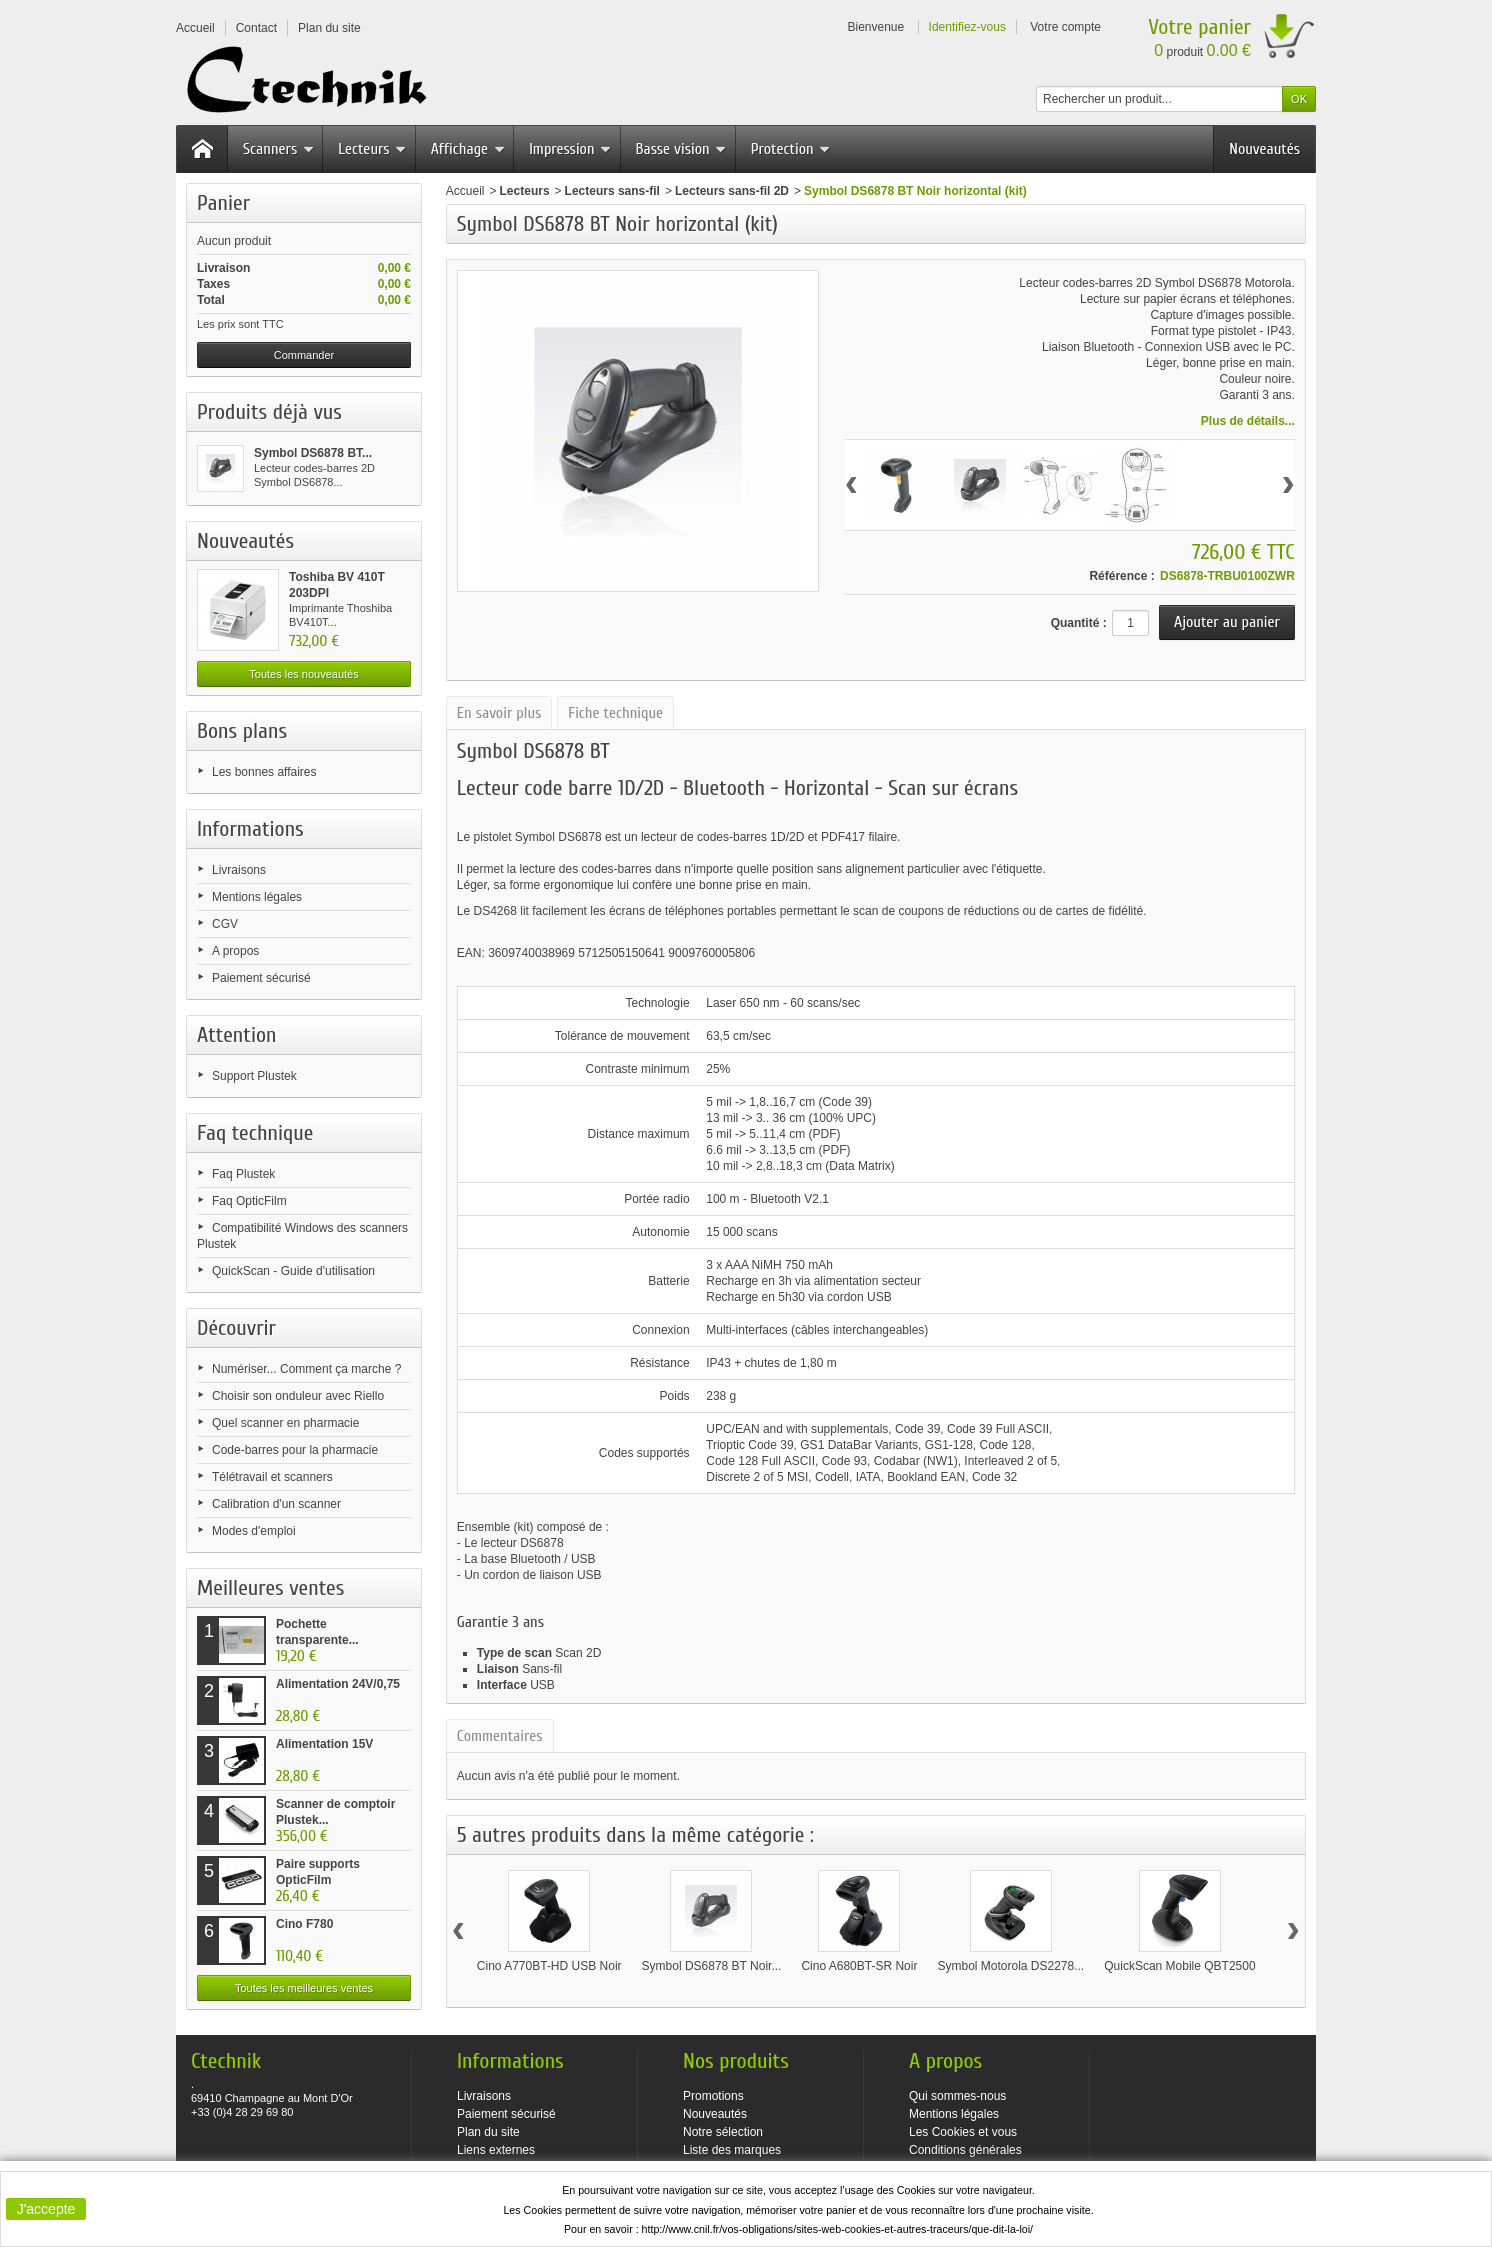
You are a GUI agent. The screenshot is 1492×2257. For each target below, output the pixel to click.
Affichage (468, 149)
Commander (304, 355)
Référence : (1121, 576)
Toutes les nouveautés (303, 674)
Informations (250, 829)
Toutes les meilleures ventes (304, 1988)
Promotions (713, 2096)
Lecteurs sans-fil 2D (732, 191)
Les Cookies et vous (963, 2132)
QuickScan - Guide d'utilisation (293, 1271)
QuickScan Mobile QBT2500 (1179, 1966)
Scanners (278, 149)
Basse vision (681, 149)
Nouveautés (1264, 149)
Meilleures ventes (270, 1588)
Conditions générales (965, 2150)
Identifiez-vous (967, 27)
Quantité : (1079, 623)
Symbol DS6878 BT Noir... (712, 1966)
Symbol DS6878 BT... (313, 453)
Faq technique (255, 1133)
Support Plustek (254, 1076)
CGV (225, 924)
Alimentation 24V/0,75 (338, 1684)
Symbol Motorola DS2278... (1010, 1966)
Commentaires (500, 1736)
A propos (235, 951)
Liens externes (496, 2150)
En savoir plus (499, 713)
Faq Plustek (243, 1174)
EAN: (472, 953)
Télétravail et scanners (272, 1477)
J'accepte (46, 2209)
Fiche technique (615, 713)
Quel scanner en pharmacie (285, 1423)
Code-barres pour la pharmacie (295, 1450)
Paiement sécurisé (261, 978)
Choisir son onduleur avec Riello (298, 1396)
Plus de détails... (1248, 421)
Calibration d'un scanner (276, 1504)
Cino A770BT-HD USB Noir (549, 1966)
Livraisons (239, 870)
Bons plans (242, 731)
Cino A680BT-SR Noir (859, 1966)
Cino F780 (304, 1924)
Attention (237, 1035)
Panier (223, 203)
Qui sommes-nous (957, 2096)
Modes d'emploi (254, 1531)
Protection (791, 149)
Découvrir (236, 1328)
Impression (570, 149)
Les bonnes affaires (264, 772)
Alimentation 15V (324, 1744)
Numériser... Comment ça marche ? (306, 1369)
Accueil (465, 191)
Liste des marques (732, 2150)
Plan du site (488, 2132)
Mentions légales (257, 897)
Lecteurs (372, 149)
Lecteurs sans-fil (612, 191)
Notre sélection (723, 2132)
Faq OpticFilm (249, 1201)
